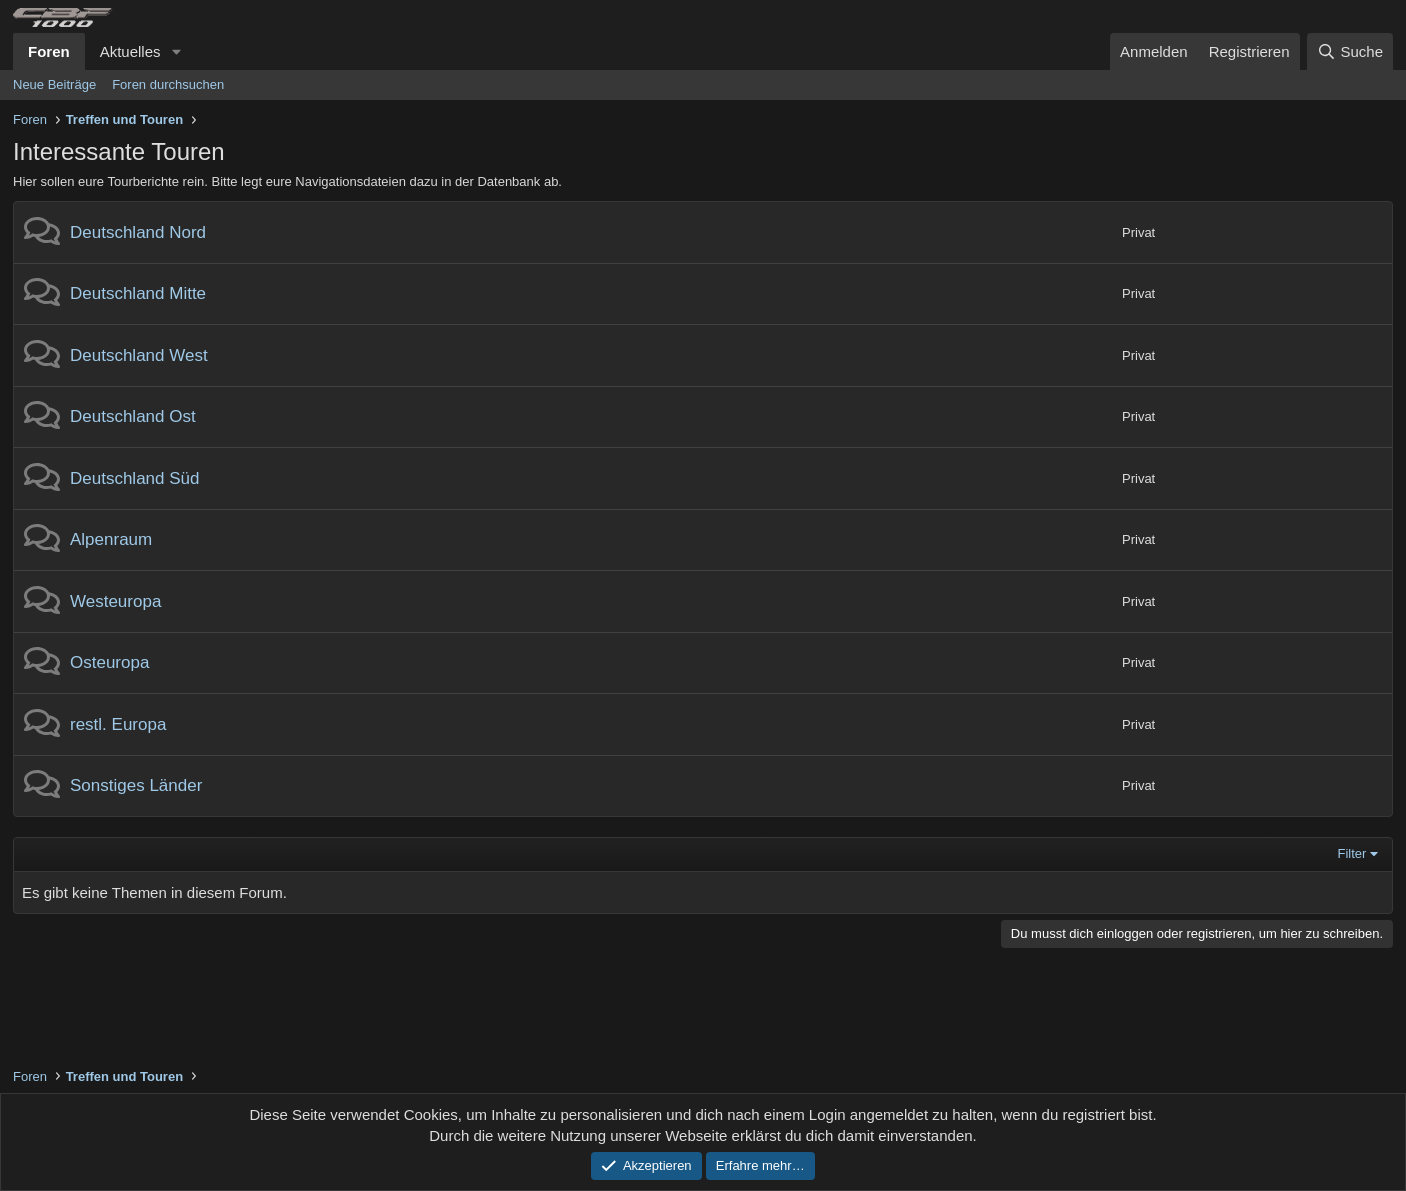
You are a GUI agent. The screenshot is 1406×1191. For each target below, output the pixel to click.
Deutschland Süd (134, 478)
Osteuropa (109, 662)
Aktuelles (130, 51)
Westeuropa (115, 601)
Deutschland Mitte (138, 293)
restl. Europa (118, 724)
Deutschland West (139, 355)
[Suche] (1350, 51)
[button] (176, 51)
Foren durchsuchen (168, 84)
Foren (49, 51)
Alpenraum (111, 539)
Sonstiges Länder (136, 785)
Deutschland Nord (138, 232)
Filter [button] (1352, 853)
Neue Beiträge (54, 84)
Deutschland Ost (133, 416)
